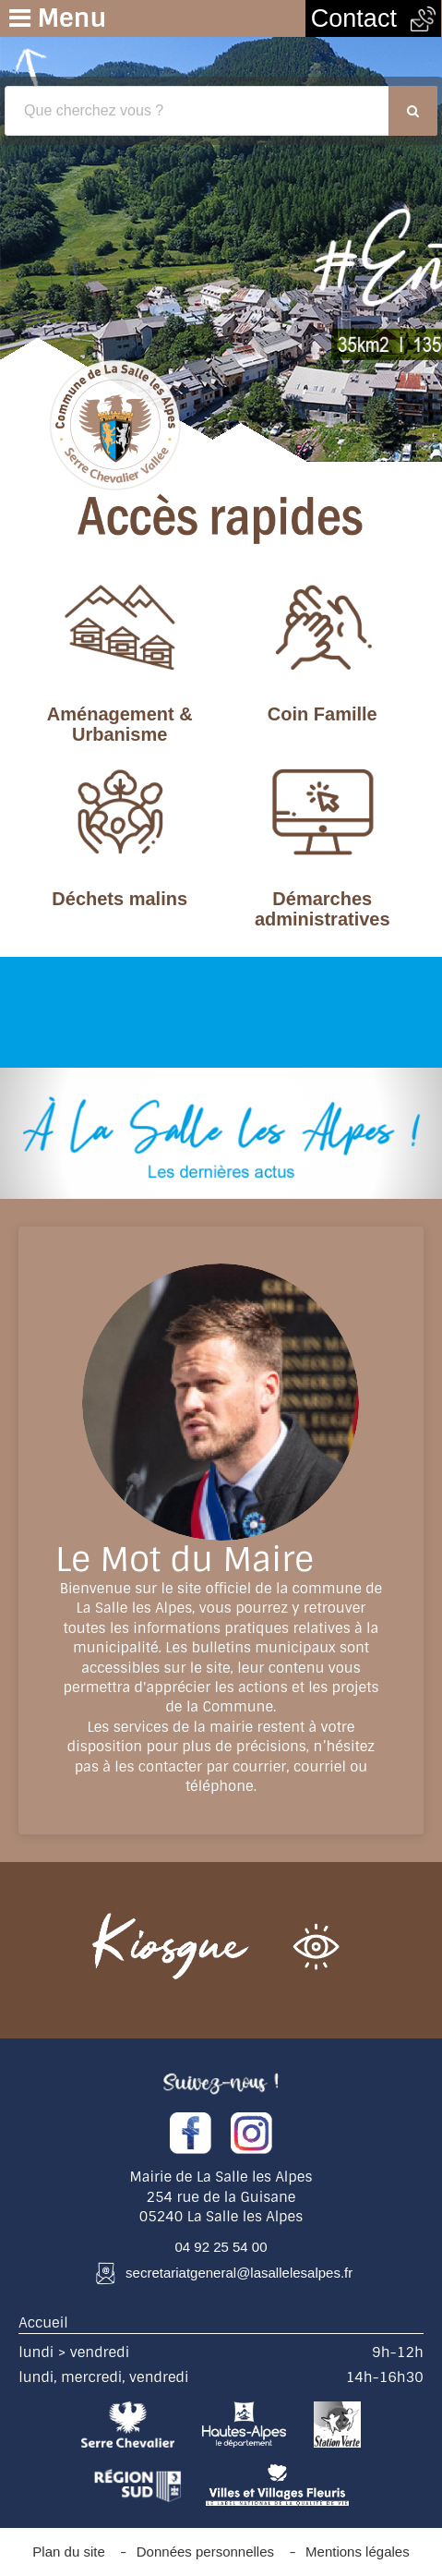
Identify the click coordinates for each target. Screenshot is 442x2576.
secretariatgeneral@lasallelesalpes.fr (238, 2272)
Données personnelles (205, 2551)
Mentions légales (357, 2551)
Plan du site (68, 2551)
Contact (373, 18)
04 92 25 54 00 (220, 2247)
